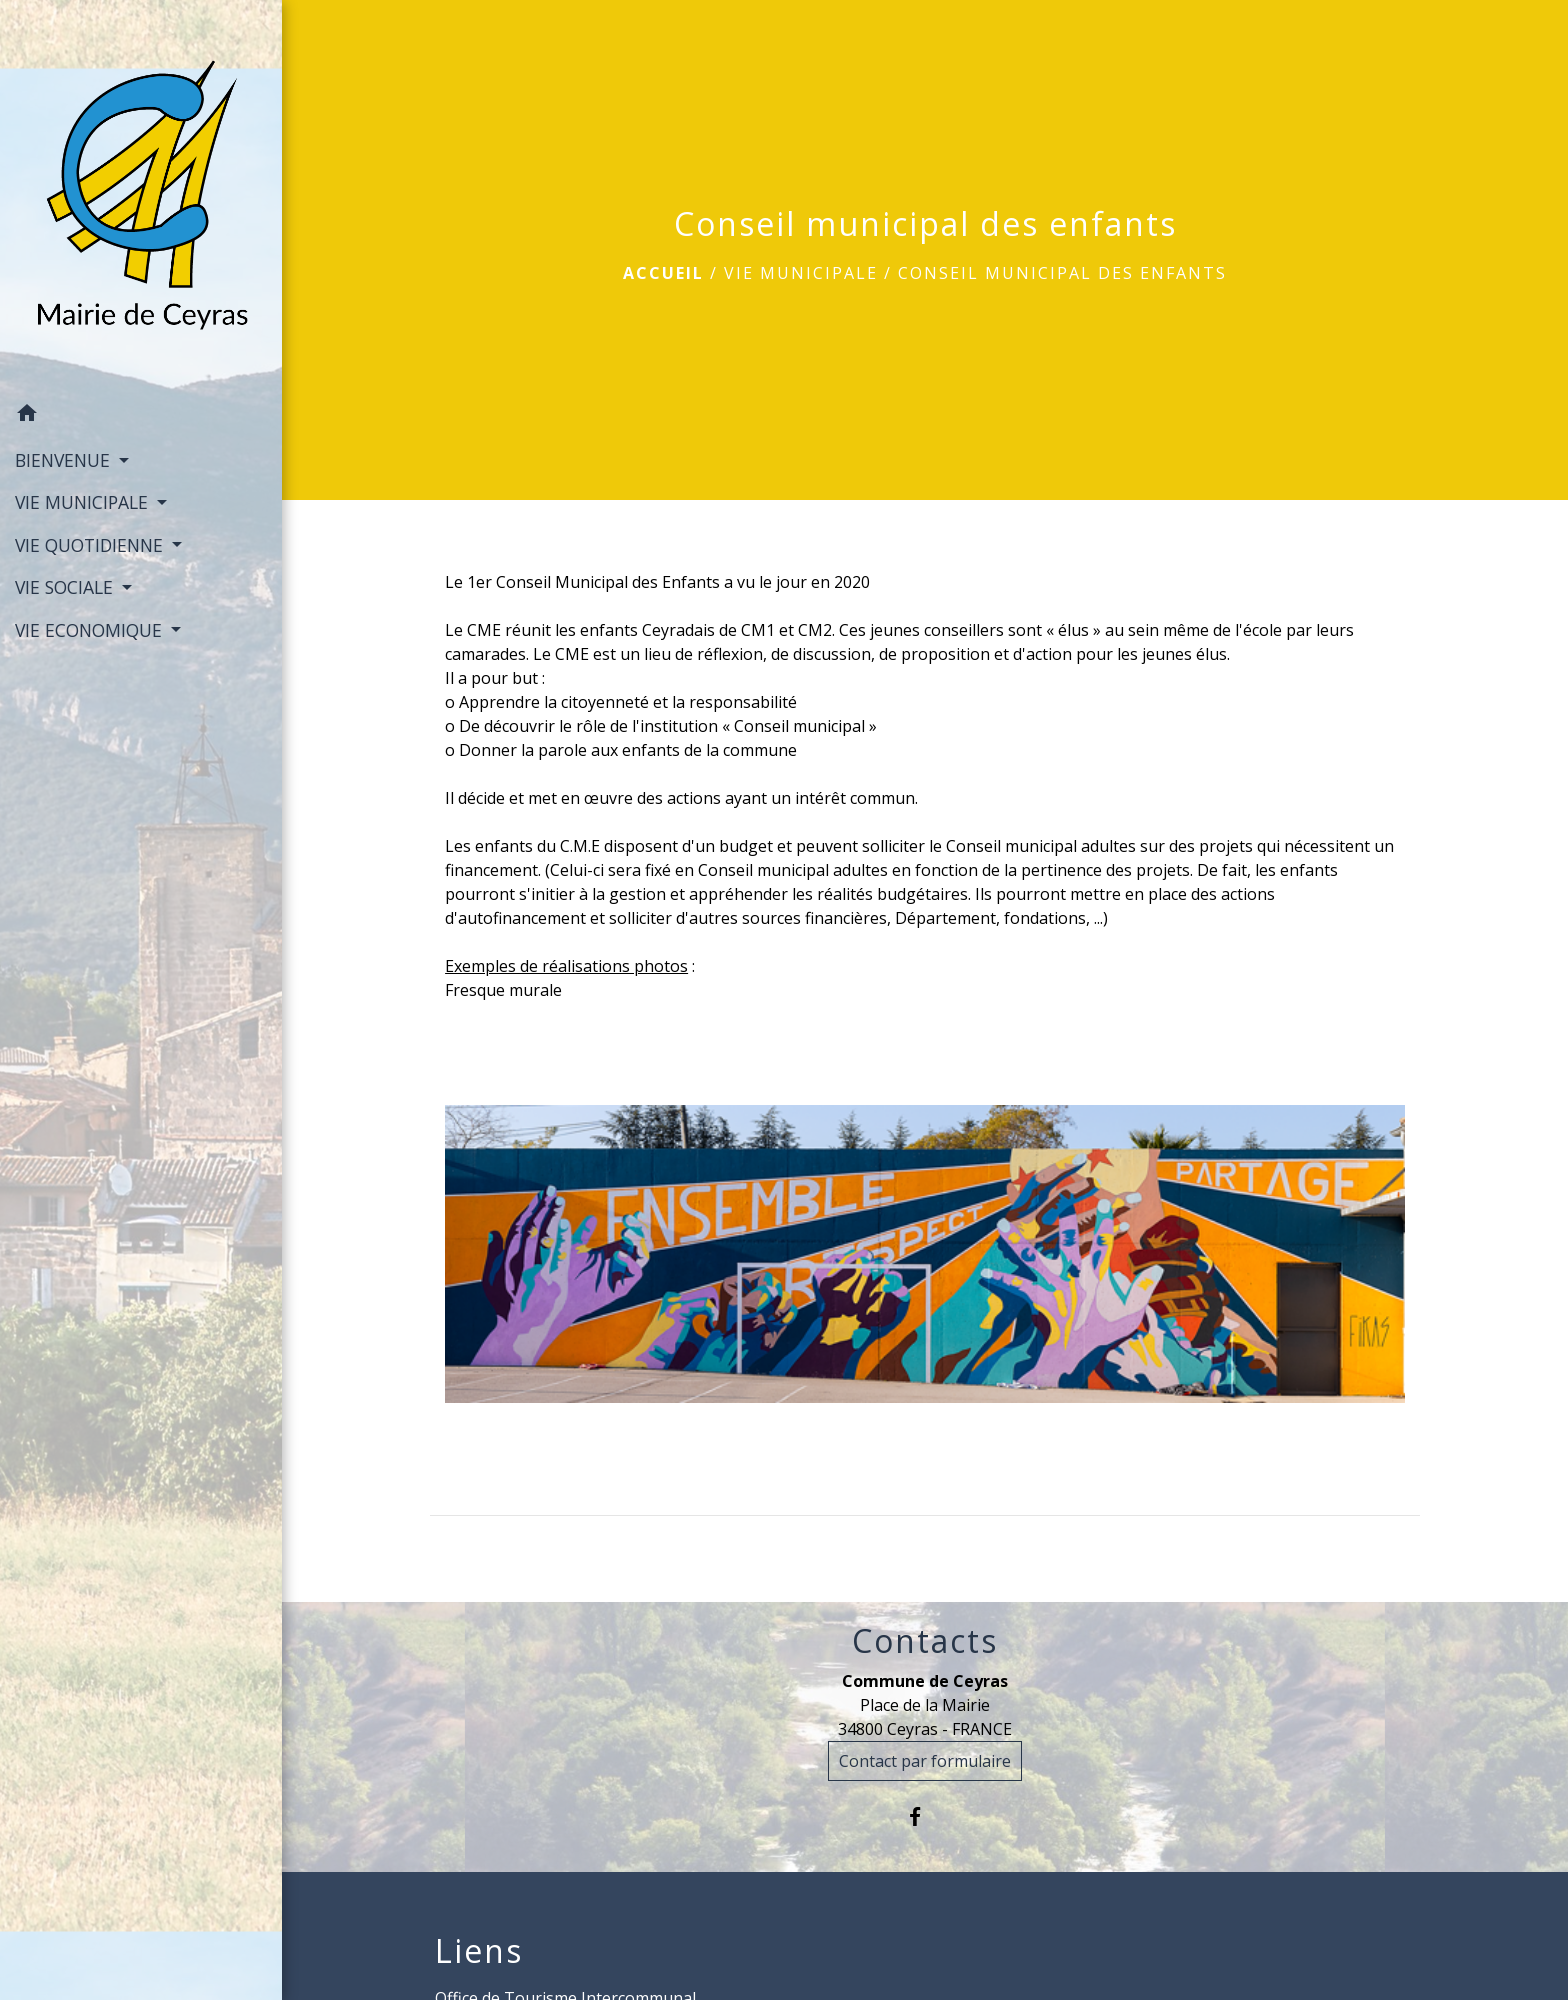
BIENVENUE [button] (65, 460)
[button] (141, 416)
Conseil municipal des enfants (1062, 273)
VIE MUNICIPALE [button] (84, 502)
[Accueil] (141, 196)
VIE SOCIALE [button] (66, 587)
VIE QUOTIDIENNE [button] (91, 545)
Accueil (663, 273)
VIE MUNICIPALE (801, 273)
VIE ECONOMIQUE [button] (91, 630)
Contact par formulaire (925, 1761)
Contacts (925, 1641)
